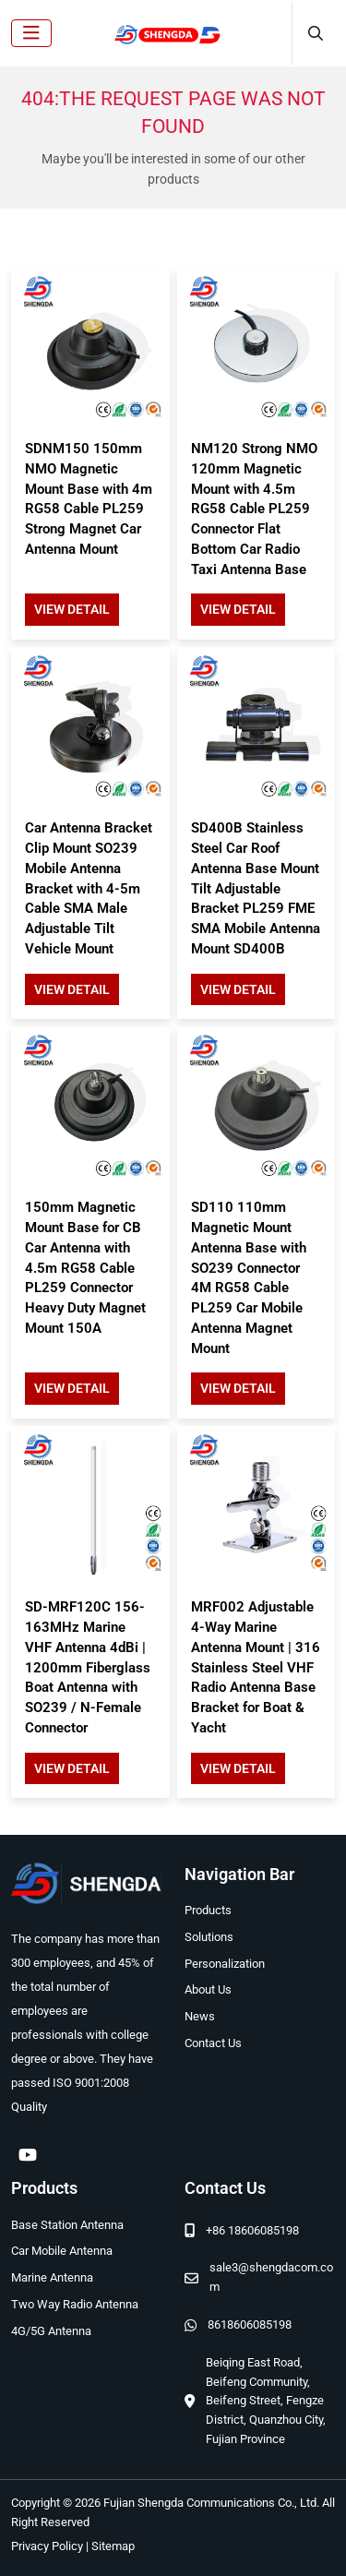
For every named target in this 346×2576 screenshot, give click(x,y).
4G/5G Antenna (51, 2331)
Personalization (225, 1964)
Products (208, 1910)
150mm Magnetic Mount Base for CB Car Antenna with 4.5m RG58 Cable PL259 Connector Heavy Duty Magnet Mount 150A (85, 1267)
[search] (313, 33)
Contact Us (213, 2043)
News (200, 2016)
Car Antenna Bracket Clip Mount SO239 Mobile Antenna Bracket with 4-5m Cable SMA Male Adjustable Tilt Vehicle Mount (88, 888)
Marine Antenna (52, 2277)
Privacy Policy (47, 2546)
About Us (208, 1989)
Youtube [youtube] (27, 2154)
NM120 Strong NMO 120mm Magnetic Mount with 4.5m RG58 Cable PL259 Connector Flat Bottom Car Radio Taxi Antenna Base (254, 509)
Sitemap (113, 2546)
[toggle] (31, 33)
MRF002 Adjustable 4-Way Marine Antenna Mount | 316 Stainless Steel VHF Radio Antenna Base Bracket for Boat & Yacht (255, 1667)
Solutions (209, 1937)
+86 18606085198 (252, 2230)
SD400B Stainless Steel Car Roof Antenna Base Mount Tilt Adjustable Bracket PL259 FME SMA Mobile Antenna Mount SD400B (255, 888)
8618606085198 (250, 2324)
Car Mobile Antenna (62, 2251)
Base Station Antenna (67, 2225)
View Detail (72, 609)
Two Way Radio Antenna (74, 2304)
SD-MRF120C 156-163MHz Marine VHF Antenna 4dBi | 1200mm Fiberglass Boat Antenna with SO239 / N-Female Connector (87, 1667)
